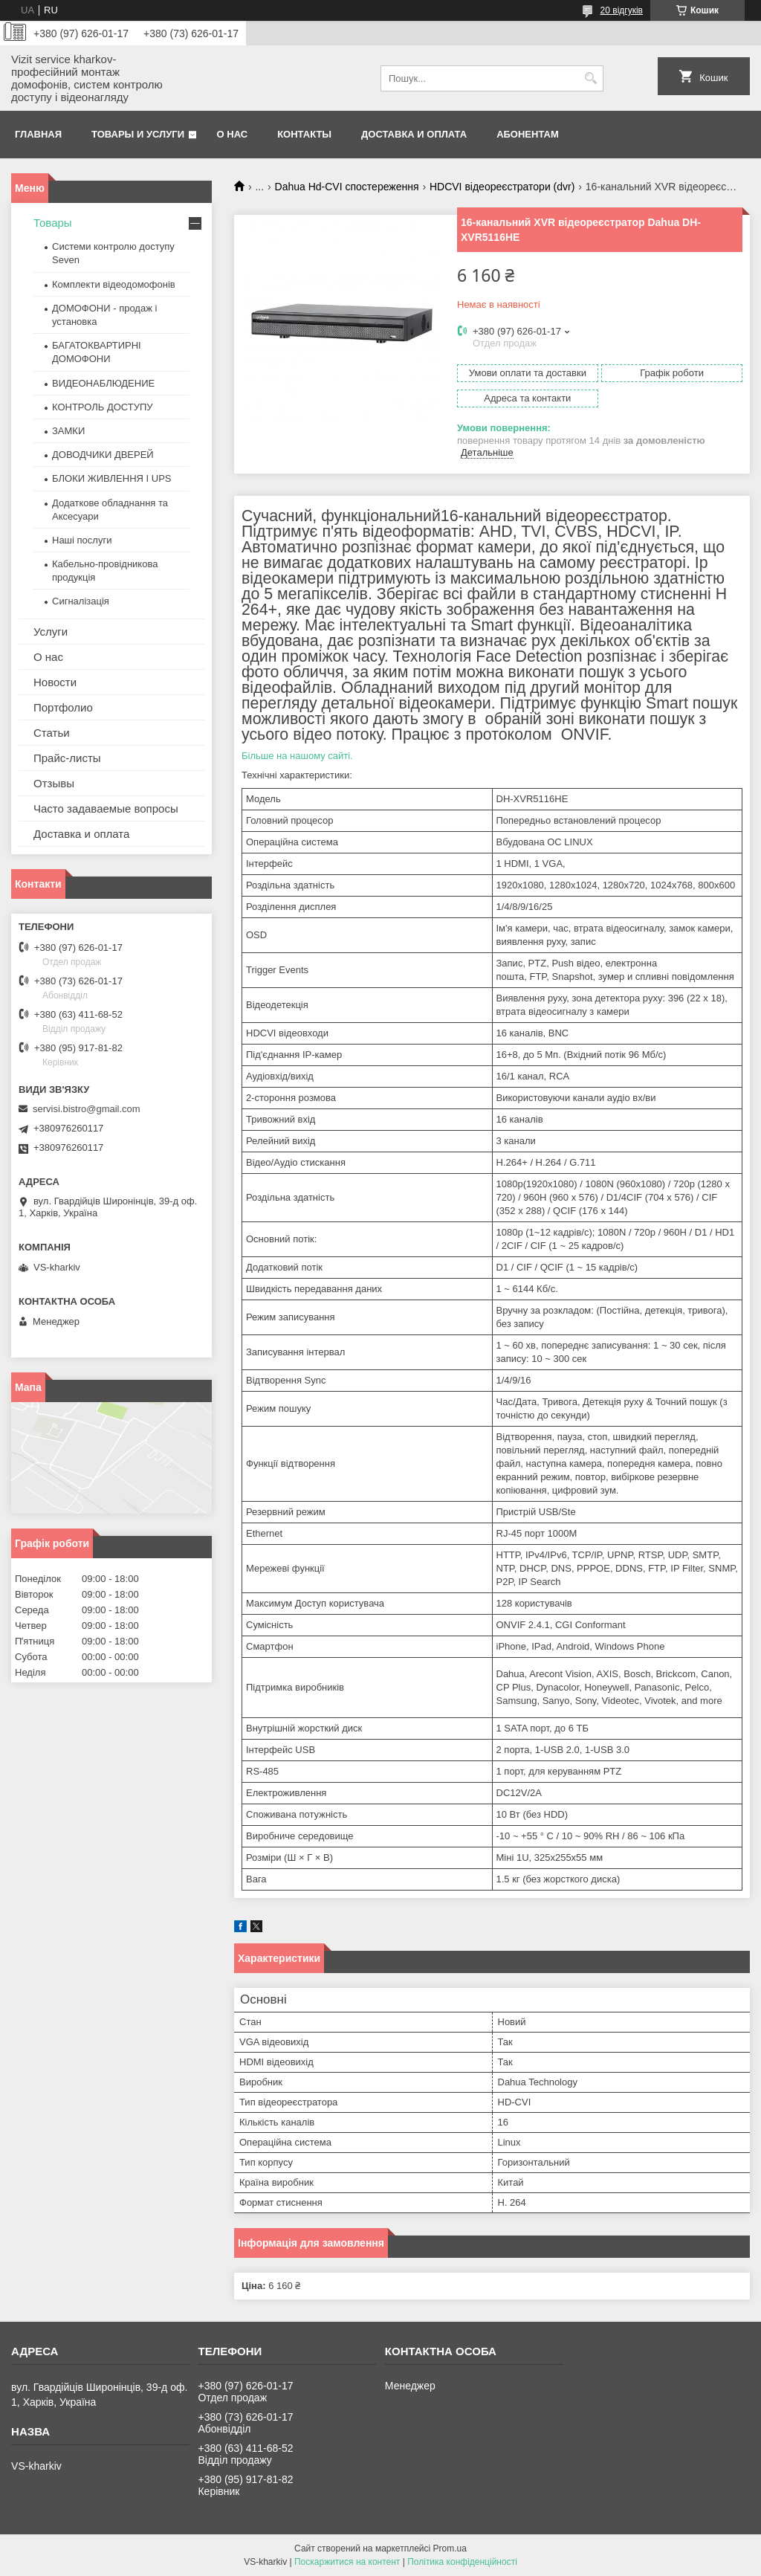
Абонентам (527, 134)
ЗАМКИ (68, 430)
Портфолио (63, 707)
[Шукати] (590, 78)
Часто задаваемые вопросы (105, 808)
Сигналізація (80, 601)
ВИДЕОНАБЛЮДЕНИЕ (103, 383)
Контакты (304, 134)
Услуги (50, 631)
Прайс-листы (67, 758)
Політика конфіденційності (462, 2562)
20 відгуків (621, 10)
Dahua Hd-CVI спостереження (347, 187)
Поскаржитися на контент (347, 2562)
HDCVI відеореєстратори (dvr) (502, 187)
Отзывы (53, 783)
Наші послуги (81, 540)
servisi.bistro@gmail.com (86, 1108)
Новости (55, 682)
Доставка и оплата (414, 134)
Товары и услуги (137, 134)
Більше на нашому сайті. (297, 755)
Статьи (51, 732)
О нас (232, 134)
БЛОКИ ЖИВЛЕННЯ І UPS (112, 478)
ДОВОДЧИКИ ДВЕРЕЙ (103, 454)
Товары (52, 222)
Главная (38, 134)
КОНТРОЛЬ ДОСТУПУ (102, 407)
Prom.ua (450, 2548)
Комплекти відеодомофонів (113, 284)
